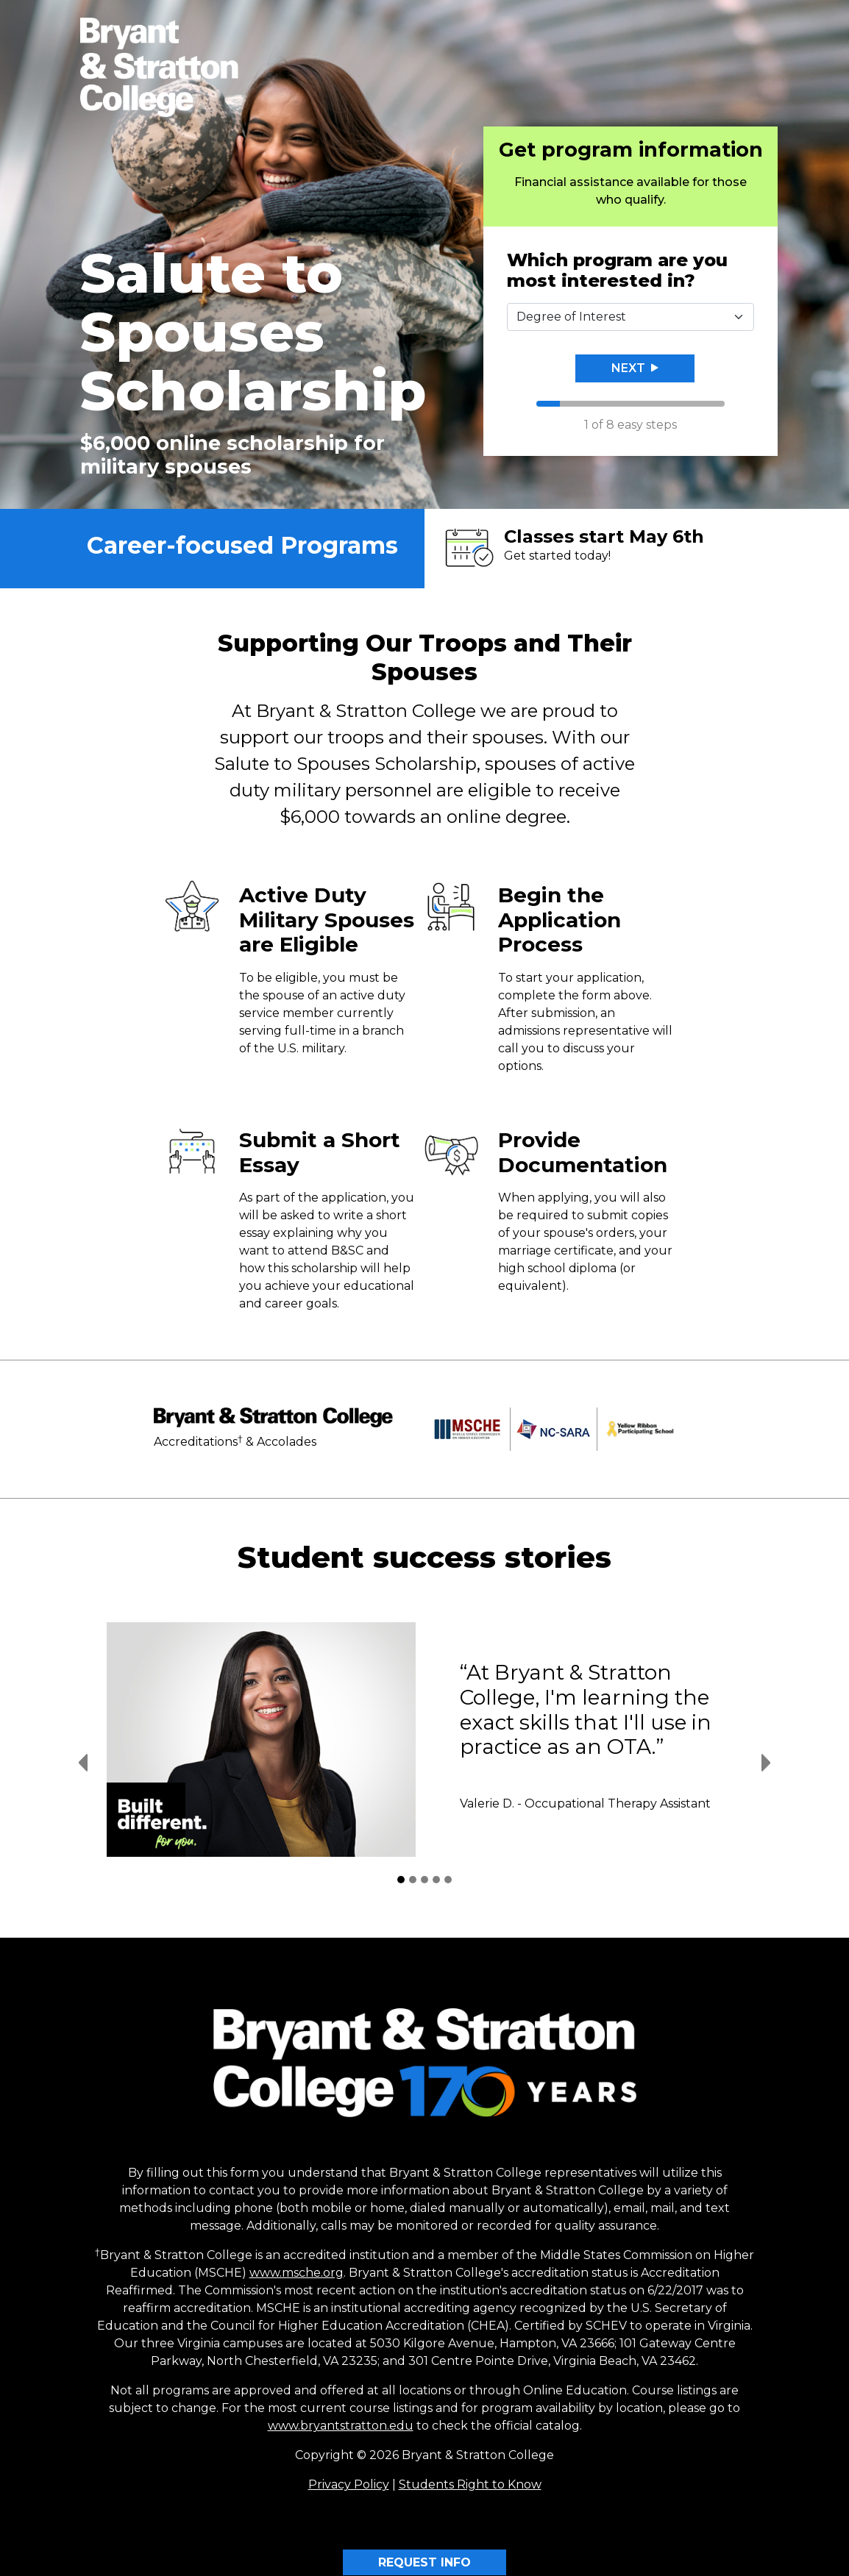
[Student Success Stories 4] (436, 1880)
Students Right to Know (470, 2484)
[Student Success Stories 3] (424, 1880)
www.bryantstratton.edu (340, 2426)
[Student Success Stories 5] (448, 1880)
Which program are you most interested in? (617, 270)
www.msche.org (296, 2273)
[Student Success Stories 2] (412, 1880)
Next (634, 368)
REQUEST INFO (424, 2562)
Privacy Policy (348, 2484)
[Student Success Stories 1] (401, 1880)
